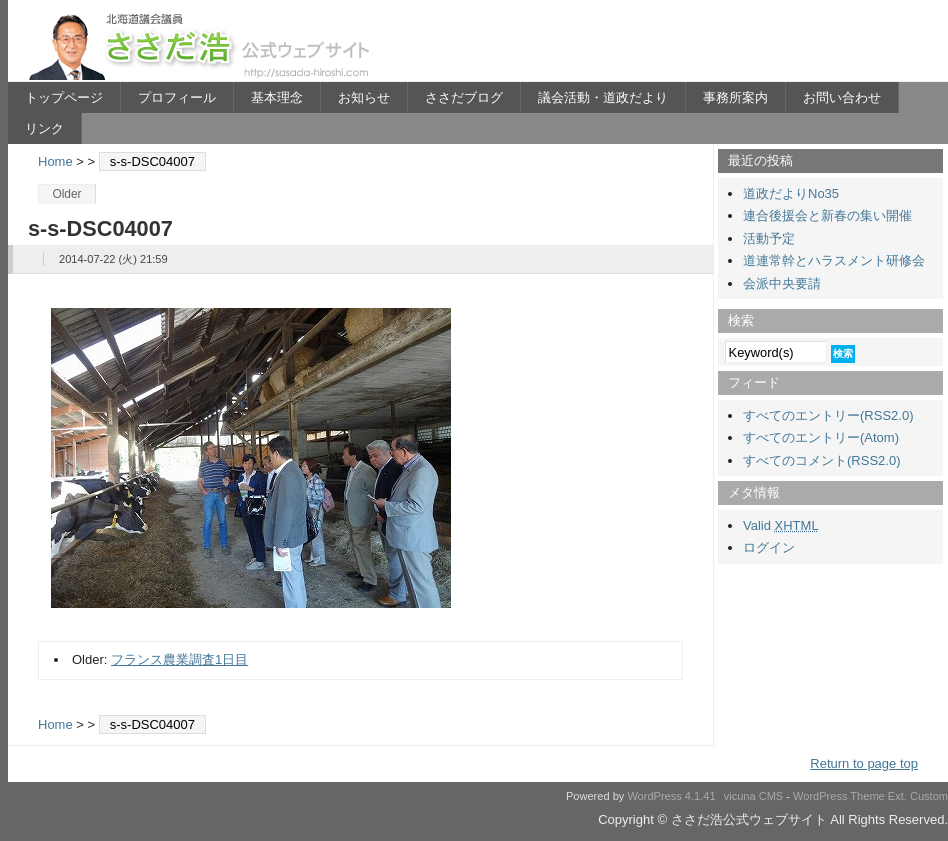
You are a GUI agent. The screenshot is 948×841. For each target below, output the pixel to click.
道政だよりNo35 (791, 193)
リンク (44, 128)
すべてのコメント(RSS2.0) (821, 460)
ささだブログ (464, 97)
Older (66, 194)
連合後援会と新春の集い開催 (827, 215)
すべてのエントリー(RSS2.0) (828, 415)
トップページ (64, 97)
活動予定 (769, 238)
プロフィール (177, 97)
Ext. (897, 796)
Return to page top (864, 763)
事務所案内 (735, 97)
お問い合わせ (842, 97)
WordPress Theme (839, 796)
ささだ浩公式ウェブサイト (203, 46)
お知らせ (364, 97)
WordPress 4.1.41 (671, 796)
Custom (929, 796)
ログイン (769, 547)
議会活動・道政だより (603, 97)
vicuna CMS (754, 796)
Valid (781, 525)
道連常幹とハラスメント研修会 (834, 260)
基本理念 (277, 97)
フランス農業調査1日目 (179, 659)
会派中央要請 (782, 283)
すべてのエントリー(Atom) (821, 437)
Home (55, 161)
